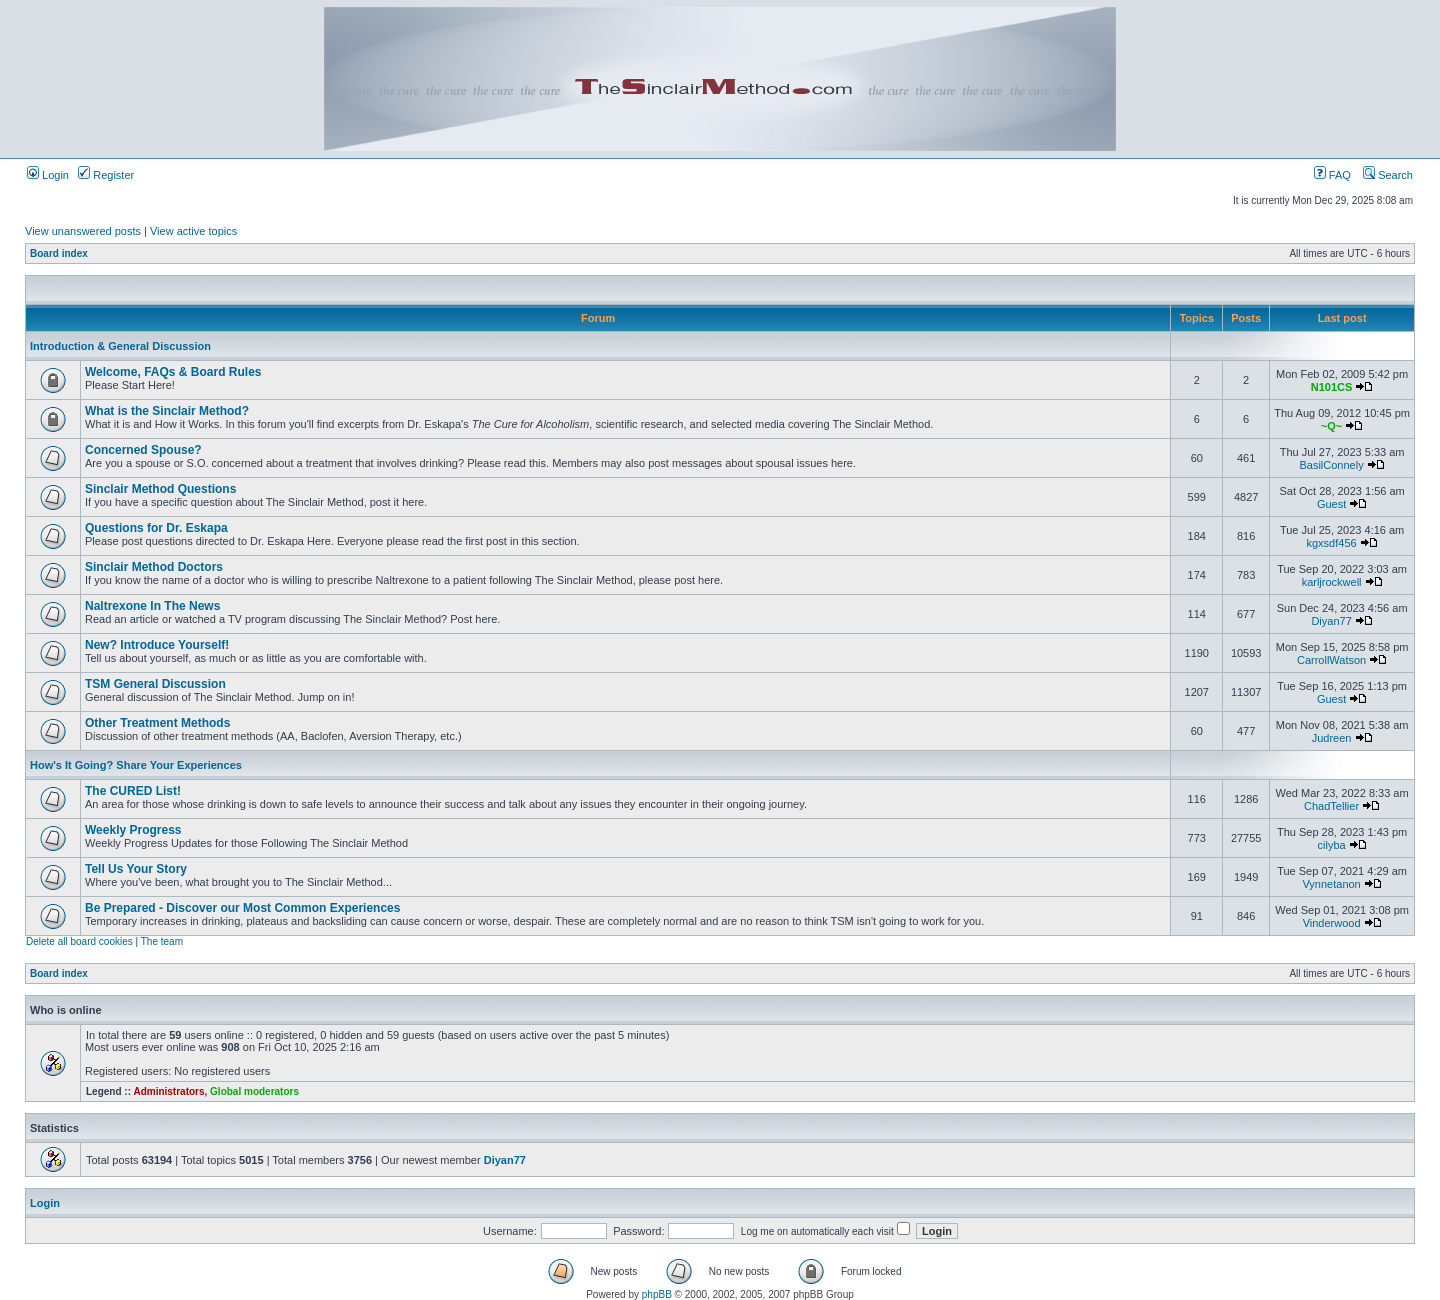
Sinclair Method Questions (160, 489)
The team (162, 941)
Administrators (168, 1091)
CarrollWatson (1331, 660)
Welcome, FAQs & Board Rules (173, 372)
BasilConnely (1331, 465)
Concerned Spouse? (143, 450)
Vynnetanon (1331, 884)
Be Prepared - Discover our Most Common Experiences (242, 908)
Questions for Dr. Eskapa (156, 528)
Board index (59, 253)
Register (106, 175)
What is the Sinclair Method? (167, 411)
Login (48, 175)
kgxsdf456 (1332, 543)
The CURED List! (133, 791)
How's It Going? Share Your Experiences (136, 765)
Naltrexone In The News (152, 606)
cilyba (1332, 845)
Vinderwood (1332, 923)
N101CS (1332, 387)
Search (1388, 175)
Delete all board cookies (79, 941)
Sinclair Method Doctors (154, 567)
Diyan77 (1331, 621)
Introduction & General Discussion (120, 346)
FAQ (1332, 175)
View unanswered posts (83, 231)
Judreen (1332, 738)
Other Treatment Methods (157, 723)
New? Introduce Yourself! (157, 645)
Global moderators (254, 1091)
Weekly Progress (133, 830)
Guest (1331, 504)
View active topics (193, 231)
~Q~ (1331, 426)
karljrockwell (1332, 582)
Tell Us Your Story (136, 869)
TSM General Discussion (155, 684)
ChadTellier (1331, 806)
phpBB (657, 1294)
